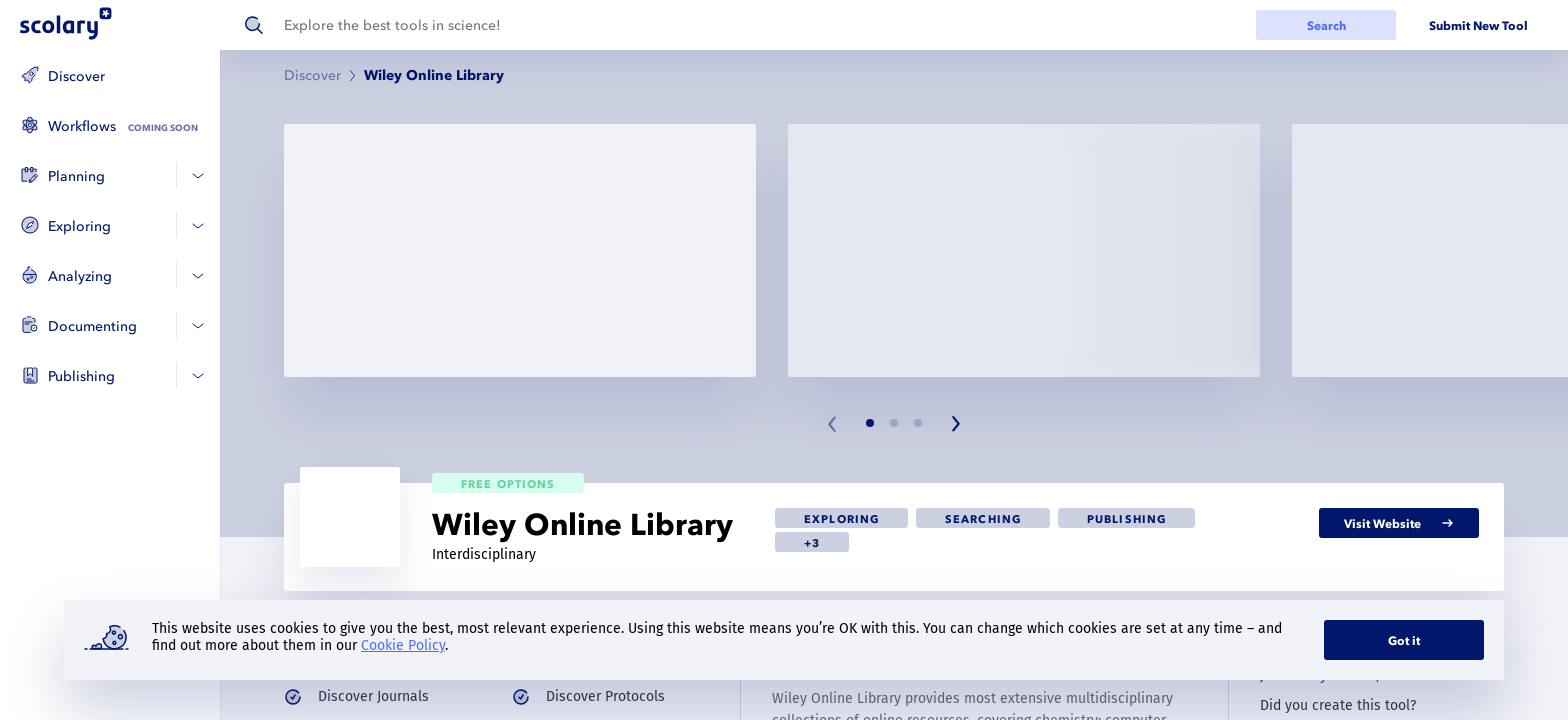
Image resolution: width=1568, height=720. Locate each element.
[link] (841, 518)
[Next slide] (955, 424)
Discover (76, 76)
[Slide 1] (870, 423)
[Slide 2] (894, 423)
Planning (76, 176)
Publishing (81, 376)
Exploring (79, 226)
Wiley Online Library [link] (434, 75)
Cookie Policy (403, 645)
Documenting (92, 326)
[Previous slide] (833, 424)
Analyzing (80, 276)
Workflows (82, 126)
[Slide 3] (918, 423)
